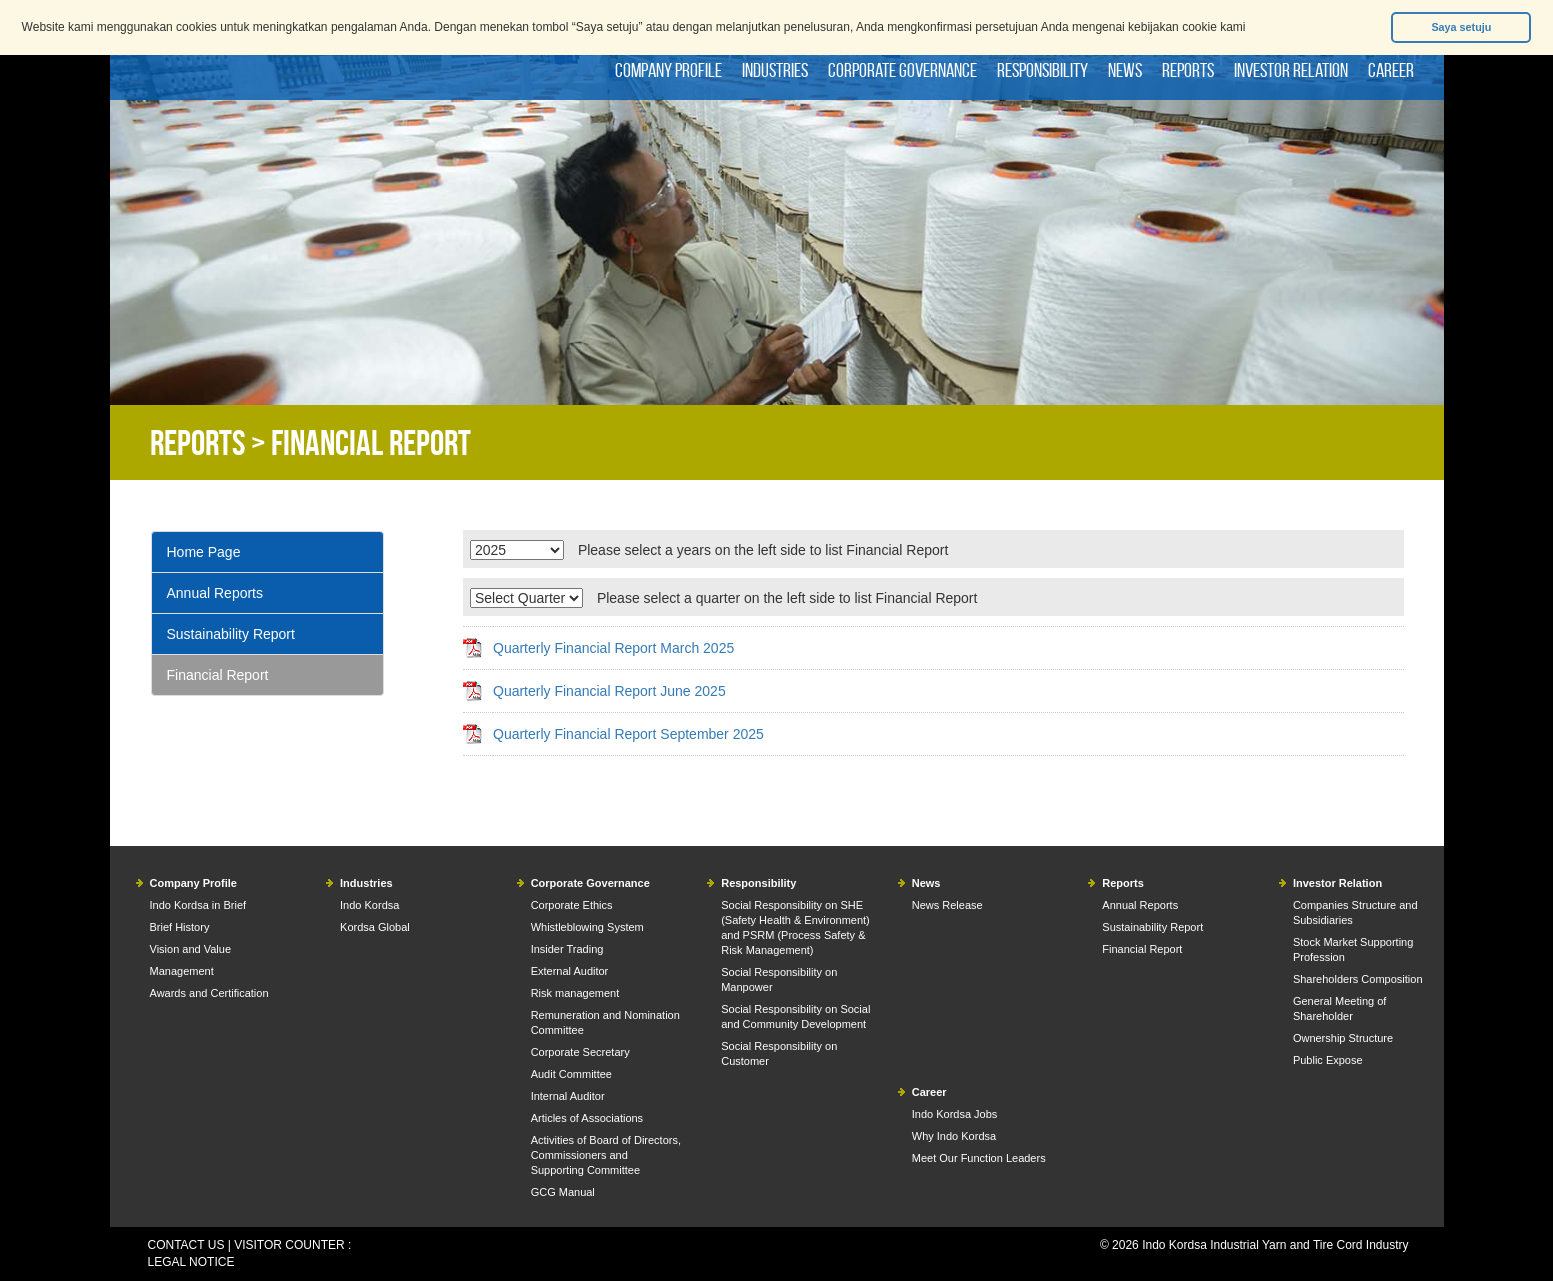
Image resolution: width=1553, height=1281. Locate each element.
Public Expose (1328, 1060)
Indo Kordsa (369, 905)
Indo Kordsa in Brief (198, 905)
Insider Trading (567, 949)
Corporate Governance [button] (902, 70)
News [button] (1125, 70)
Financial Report (218, 675)
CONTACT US (186, 1245)
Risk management (575, 993)
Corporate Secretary (580, 1052)
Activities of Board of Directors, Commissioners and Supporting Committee (606, 1155)
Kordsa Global (375, 927)
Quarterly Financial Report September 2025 (628, 734)
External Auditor (570, 971)
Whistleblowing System (587, 927)
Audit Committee (571, 1074)
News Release (947, 905)
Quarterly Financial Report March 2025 (613, 648)
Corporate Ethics (572, 905)
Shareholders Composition (1358, 979)
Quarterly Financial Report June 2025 (609, 691)
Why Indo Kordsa (954, 1136)
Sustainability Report (231, 634)
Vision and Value (191, 949)
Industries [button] (775, 70)
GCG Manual (563, 1192)
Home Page (204, 552)
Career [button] (1391, 70)
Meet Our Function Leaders (979, 1158)
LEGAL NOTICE (191, 1262)
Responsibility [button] (1042, 70)
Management (182, 971)
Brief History (180, 927)
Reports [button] (1188, 70)
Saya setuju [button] (1461, 27)
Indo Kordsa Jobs (955, 1114)
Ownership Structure (1343, 1038)
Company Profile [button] (668, 70)
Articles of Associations (587, 1118)
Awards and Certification (209, 993)
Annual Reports (215, 593)
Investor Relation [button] (1291, 70)
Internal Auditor (568, 1096)
